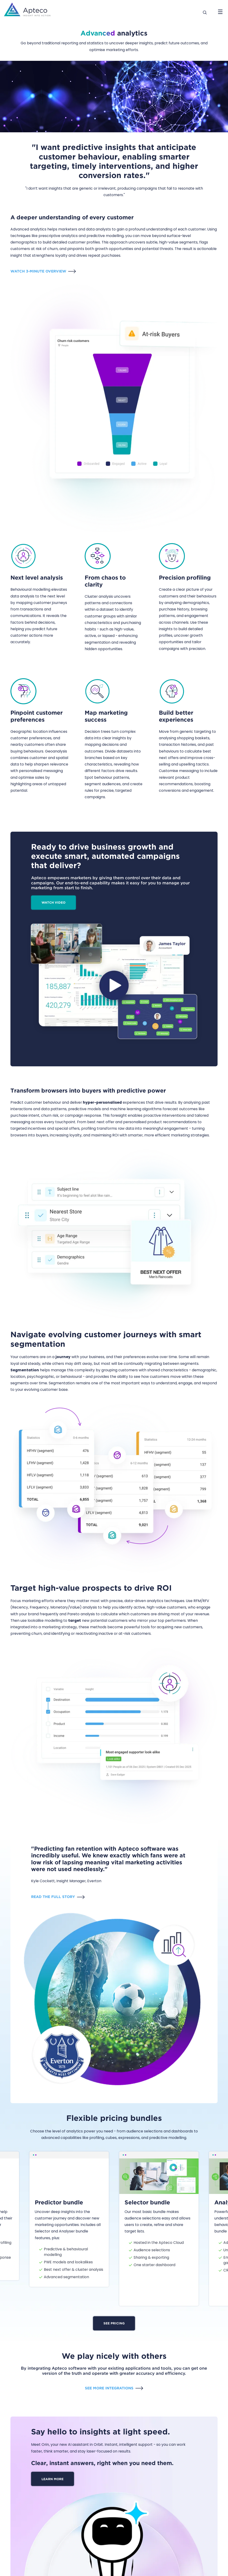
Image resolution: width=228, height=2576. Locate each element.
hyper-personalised (102, 1102)
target (74, 1620)
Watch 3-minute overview (38, 271)
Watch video (53, 902)
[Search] (205, 12)
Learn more (53, 2479)
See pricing (114, 2323)
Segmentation (24, 1370)
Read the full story (53, 1897)
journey (63, 1356)
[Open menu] (220, 12)
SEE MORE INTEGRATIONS (109, 2388)
